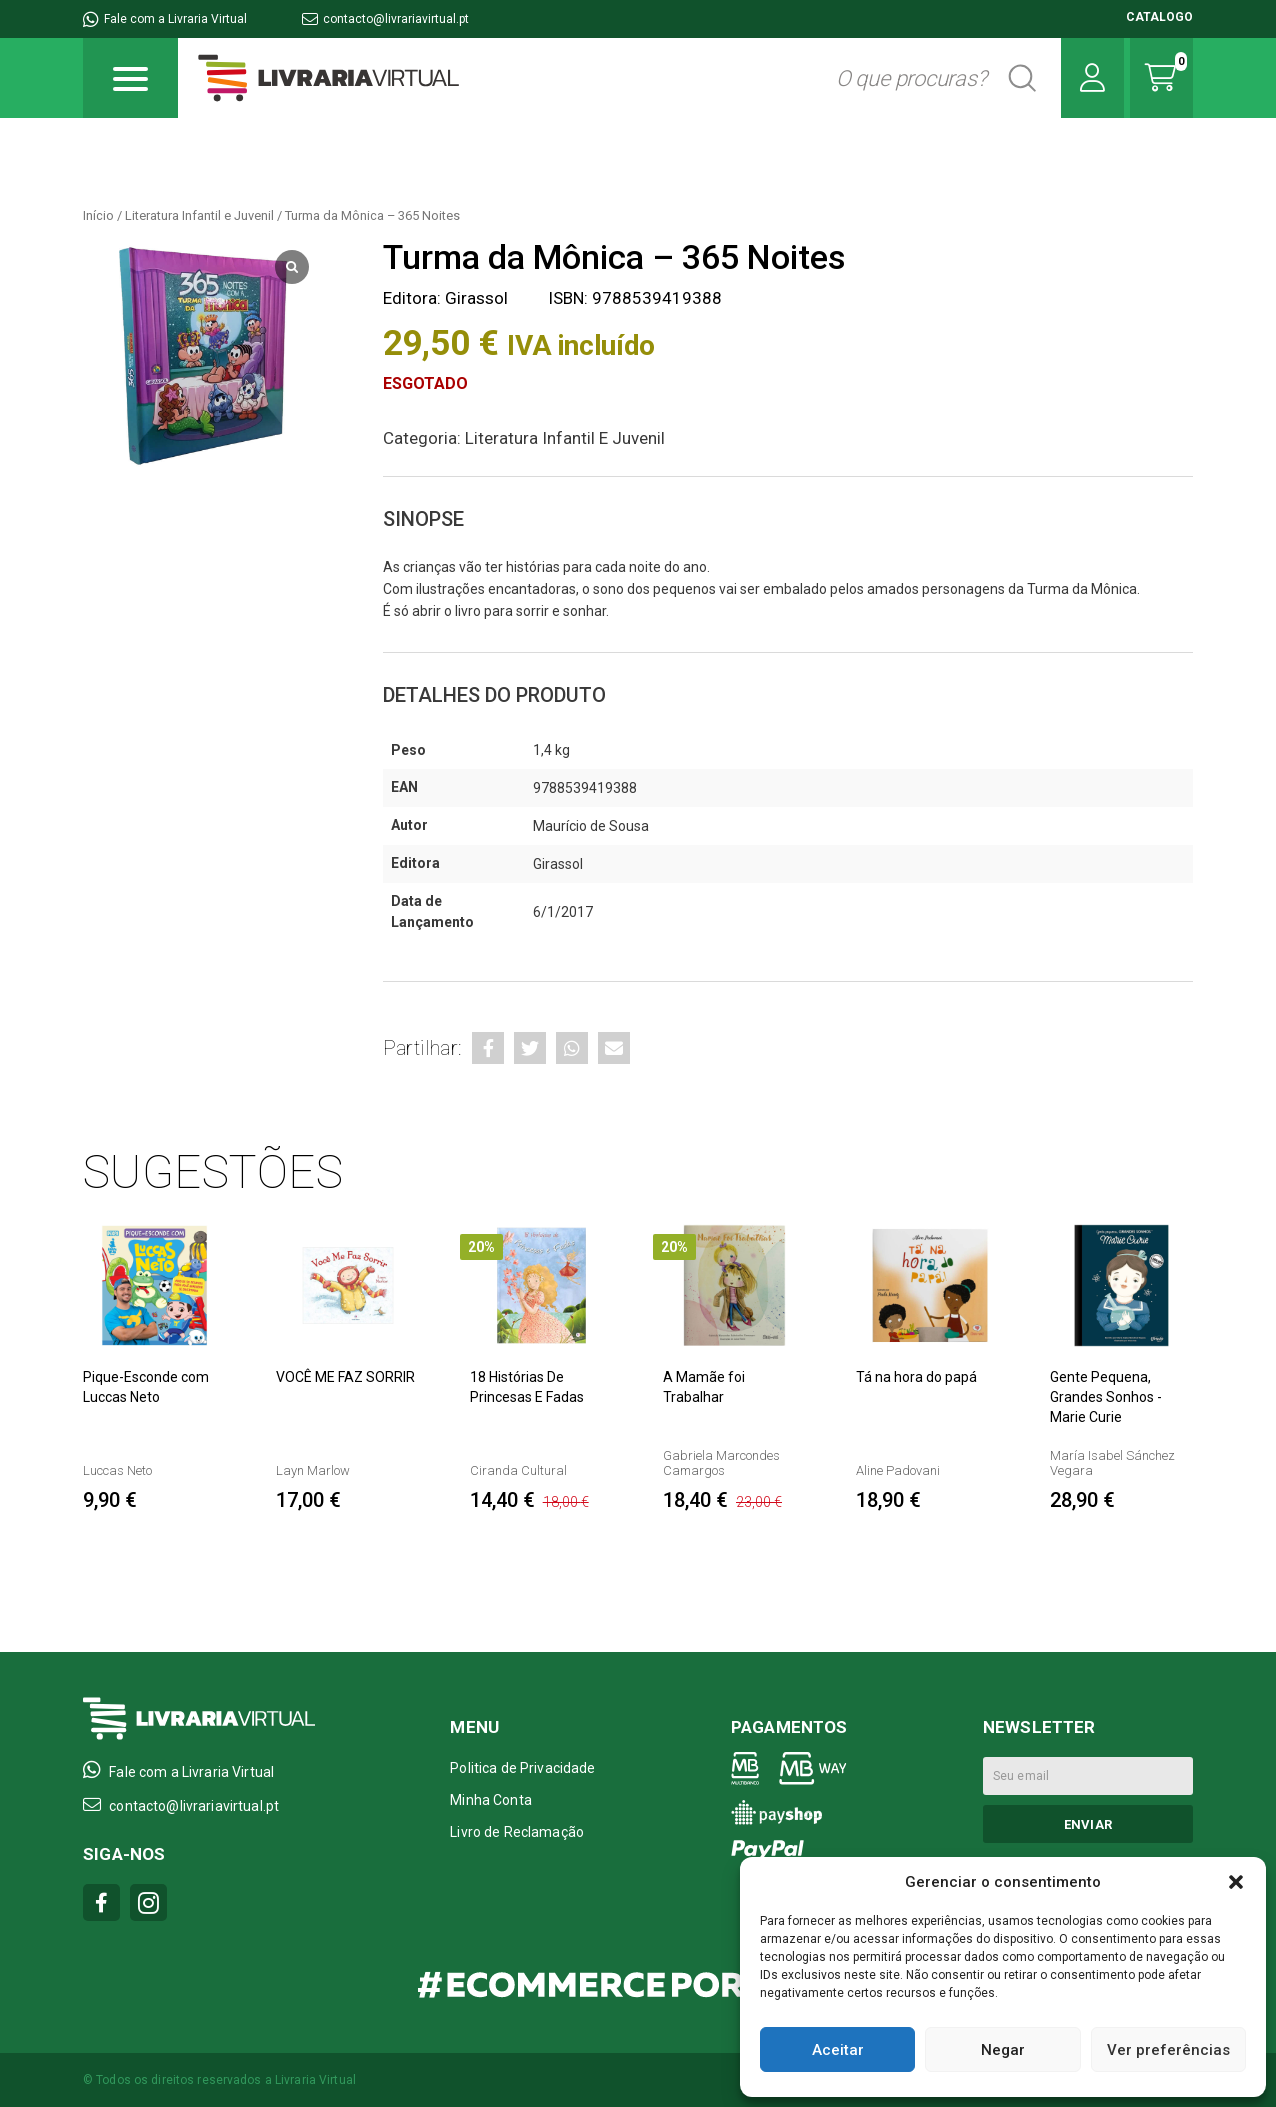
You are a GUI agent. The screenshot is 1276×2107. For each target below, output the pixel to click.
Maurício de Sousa (591, 826)
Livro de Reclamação (517, 1832)
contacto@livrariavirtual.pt (385, 19)
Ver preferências (1168, 2050)
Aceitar (838, 2050)
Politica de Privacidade (522, 1768)
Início (98, 215)
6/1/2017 (563, 912)
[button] (1236, 1882)
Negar (1003, 2050)
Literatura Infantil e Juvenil (199, 215)
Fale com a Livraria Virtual (165, 19)
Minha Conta (491, 1800)
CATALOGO (1159, 17)
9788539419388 (585, 788)
